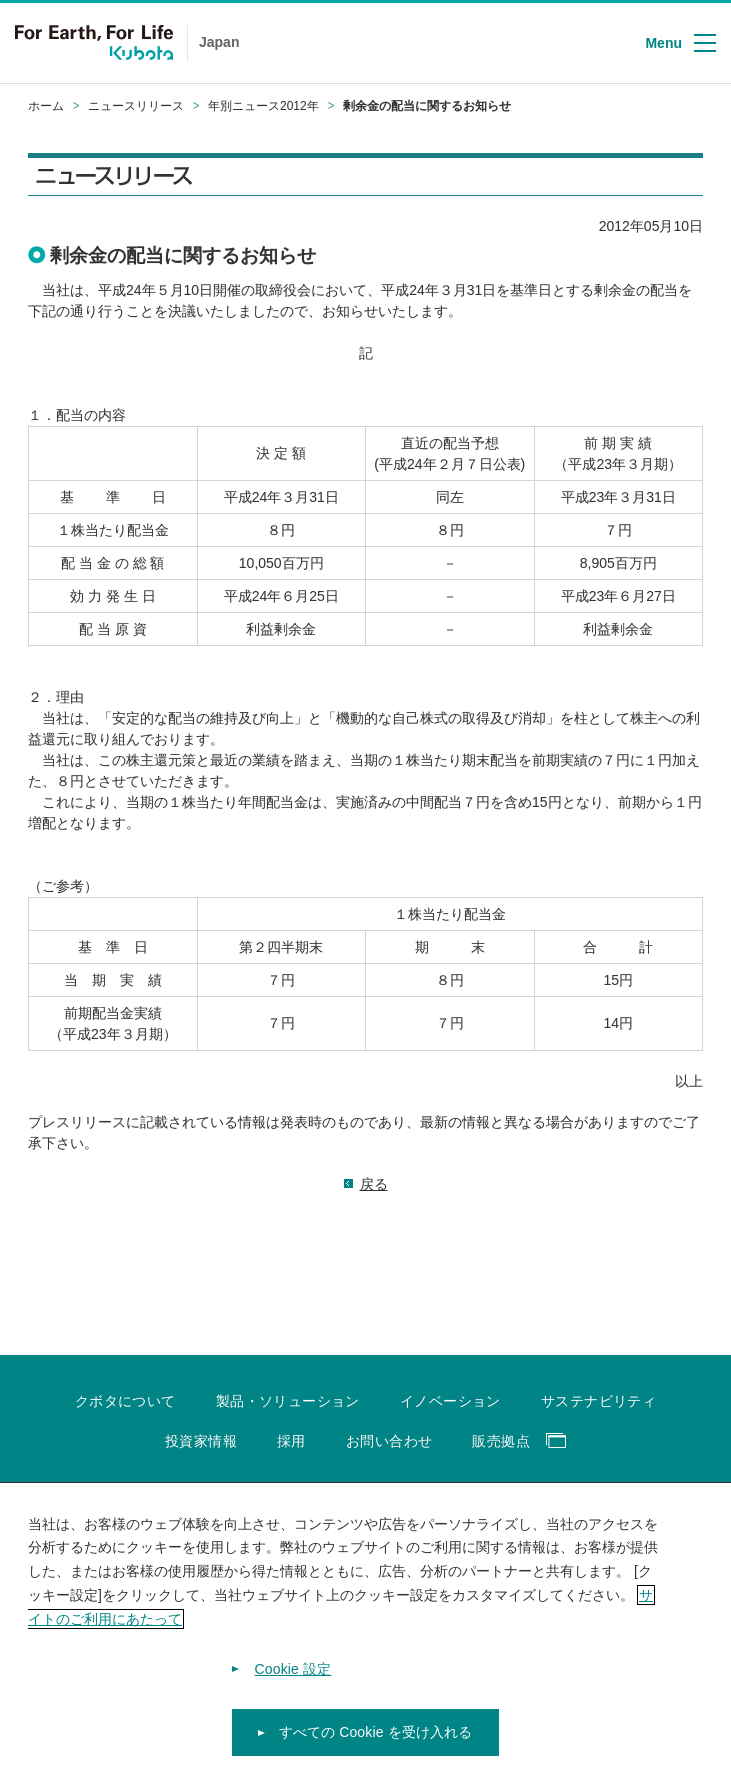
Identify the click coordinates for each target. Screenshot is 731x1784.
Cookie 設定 (293, 1682)
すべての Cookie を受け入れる (376, 1746)
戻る (374, 1184)
